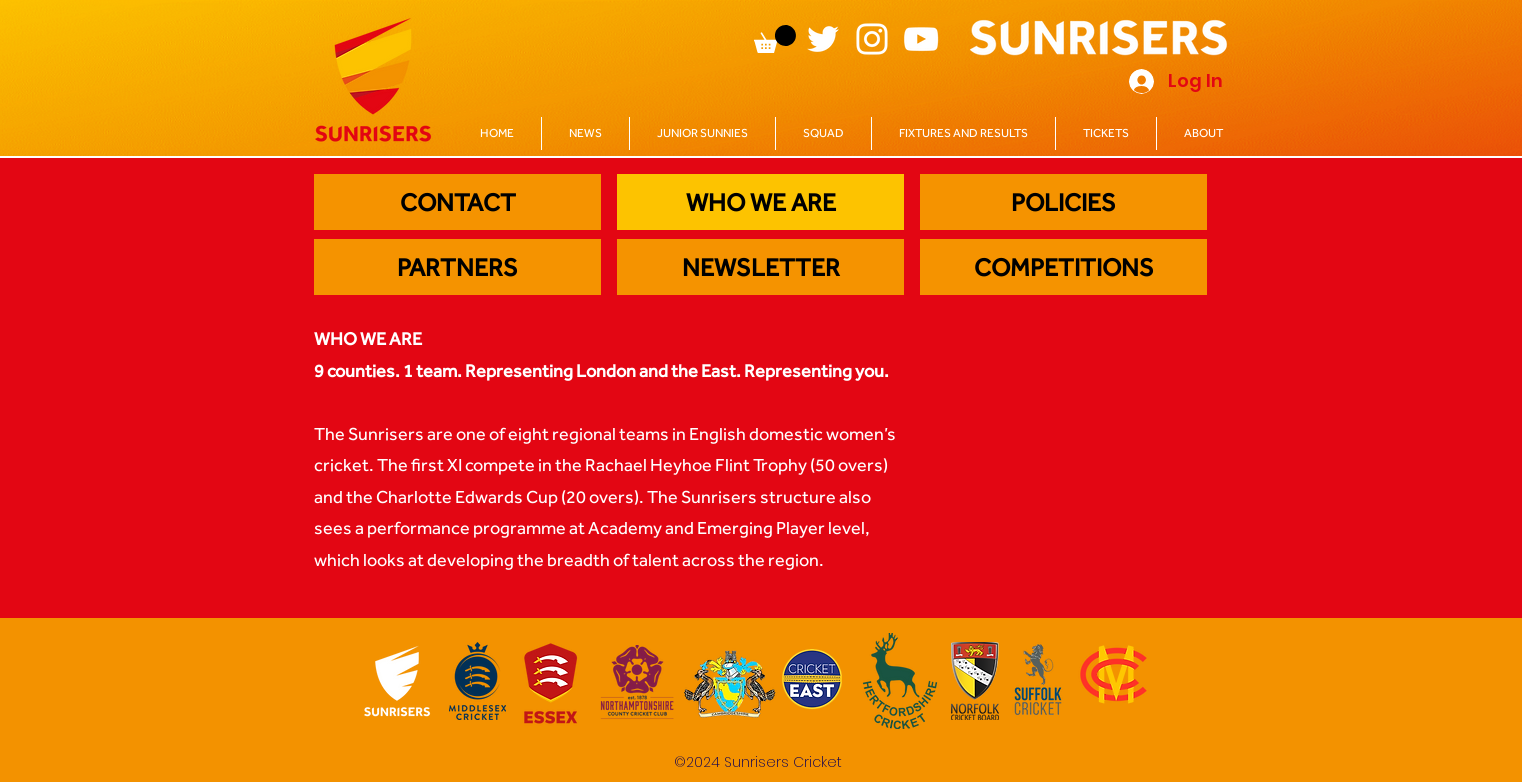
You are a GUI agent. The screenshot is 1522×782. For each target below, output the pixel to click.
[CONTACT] (457, 202)
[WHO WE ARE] (760, 202)
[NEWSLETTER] (760, 267)
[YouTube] (921, 39)
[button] (775, 39)
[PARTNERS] (457, 267)
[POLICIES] (1063, 202)
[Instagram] (872, 39)
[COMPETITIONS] (1063, 267)
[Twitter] (823, 39)
